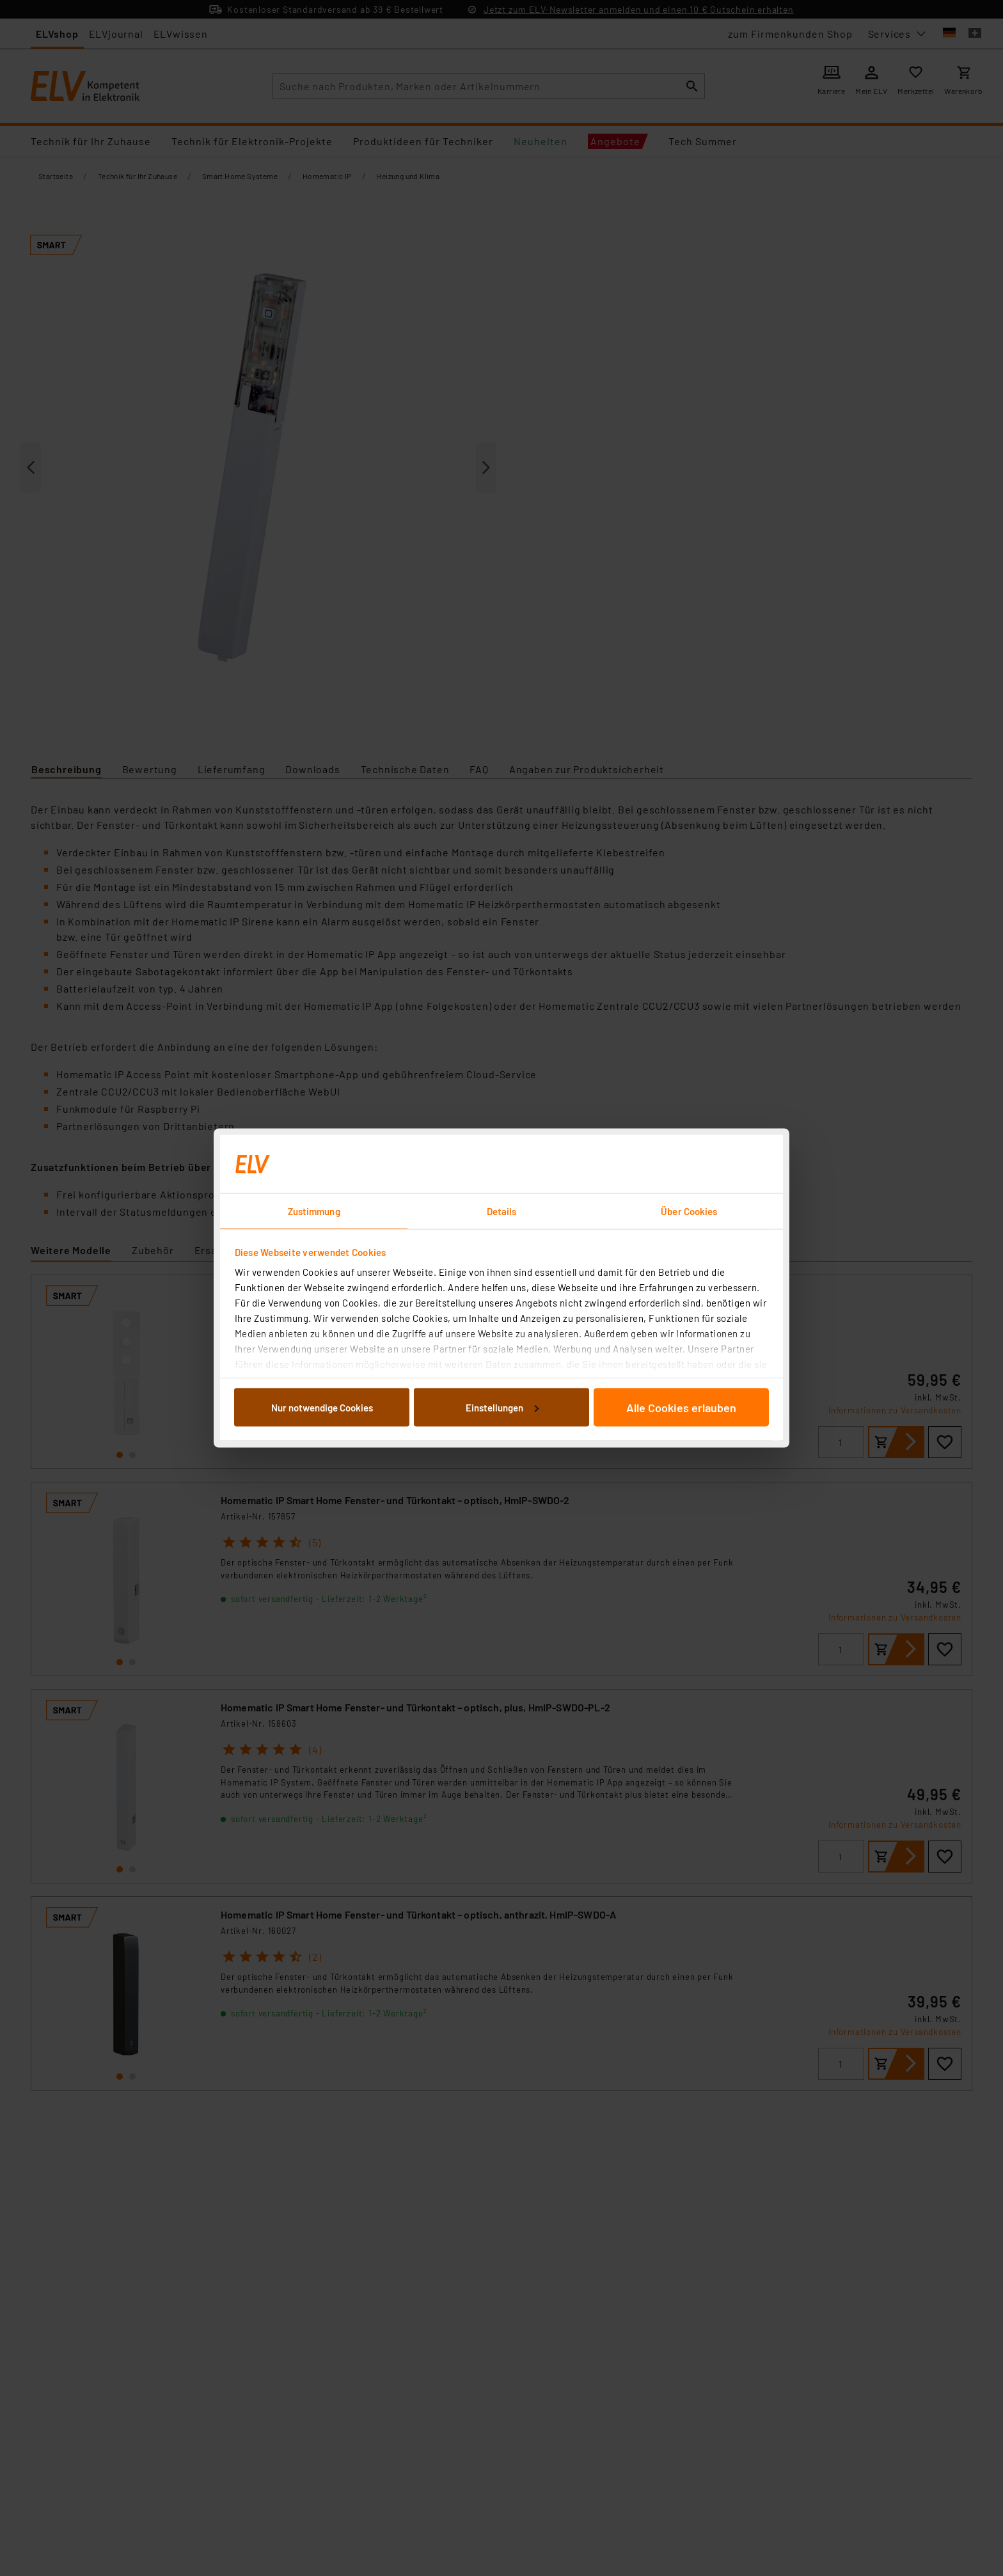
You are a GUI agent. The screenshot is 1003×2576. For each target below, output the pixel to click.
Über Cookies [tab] (689, 1211)
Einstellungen (502, 1407)
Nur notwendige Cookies (322, 1407)
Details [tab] (502, 1211)
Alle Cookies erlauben (681, 1407)
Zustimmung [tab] (314, 1211)
